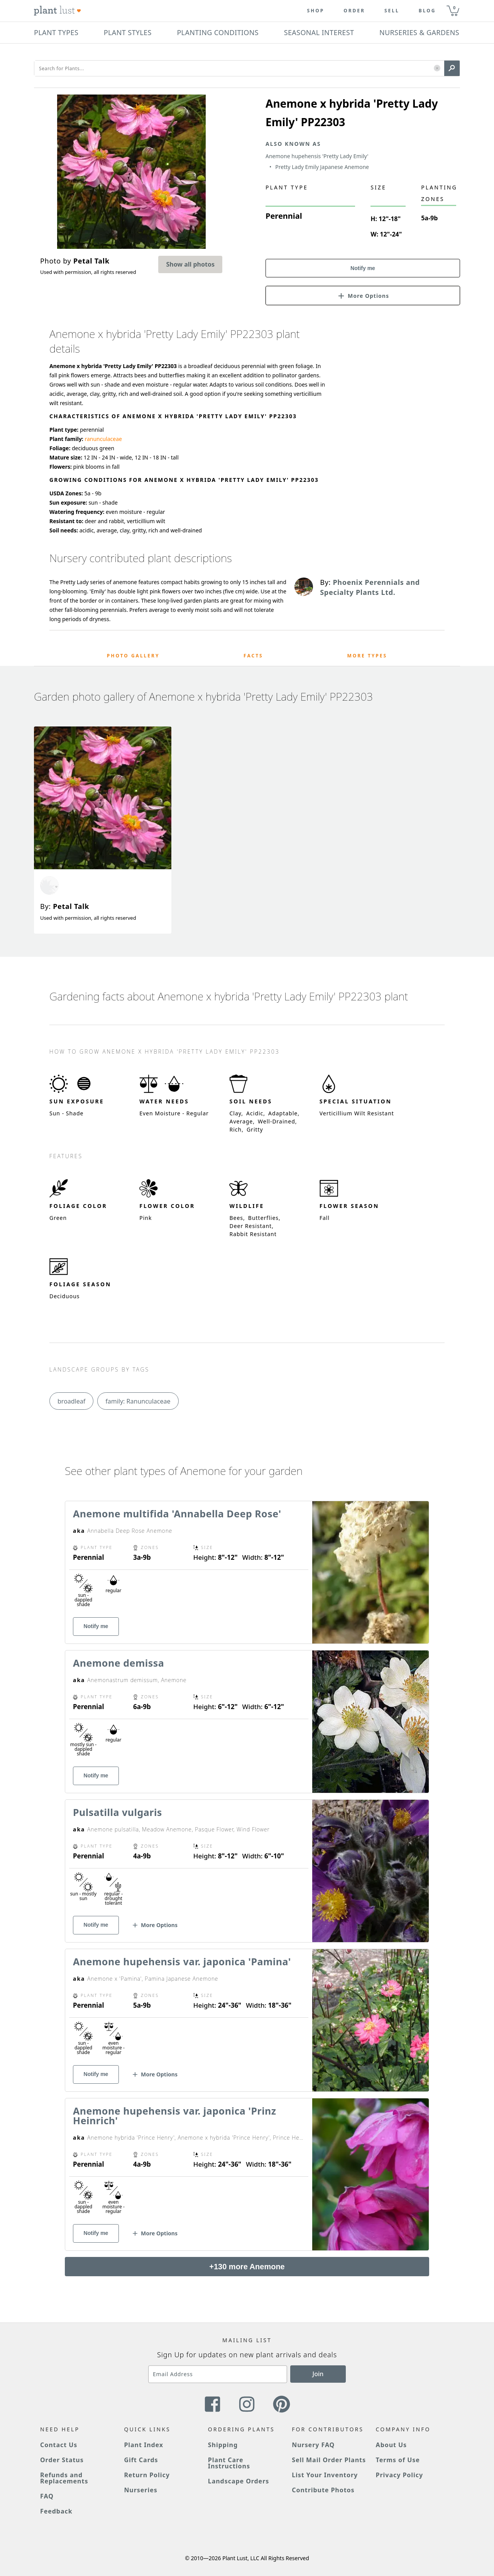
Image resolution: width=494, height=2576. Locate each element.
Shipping (223, 2445)
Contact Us (58, 2445)
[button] (437, 68)
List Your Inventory (325, 2475)
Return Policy (146, 2475)
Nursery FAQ (313, 2445)
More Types (367, 655)
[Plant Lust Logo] (57, 11)
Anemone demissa (118, 1662)
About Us (391, 2445)
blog (427, 10)
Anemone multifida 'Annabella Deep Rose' (177, 1513)
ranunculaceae (103, 439)
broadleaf (71, 1401)
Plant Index (143, 2445)
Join (318, 2374)
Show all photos (190, 264)
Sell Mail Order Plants (329, 2460)
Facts (253, 655)
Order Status (62, 2460)
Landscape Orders (238, 2481)
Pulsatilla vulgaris (117, 1812)
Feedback (56, 2511)
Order (354, 10)
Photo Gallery (133, 655)
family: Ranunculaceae (137, 1401)
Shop (315, 10)
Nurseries (140, 2490)
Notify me (362, 268)
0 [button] (454, 7)
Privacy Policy (399, 2475)
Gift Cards (141, 2460)
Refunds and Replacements (64, 2478)
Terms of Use (398, 2460)
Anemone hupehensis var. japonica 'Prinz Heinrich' (174, 2115)
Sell (391, 10)
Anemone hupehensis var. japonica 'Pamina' (182, 1961)
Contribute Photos (323, 2490)
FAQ (47, 2496)
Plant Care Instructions (229, 2463)
